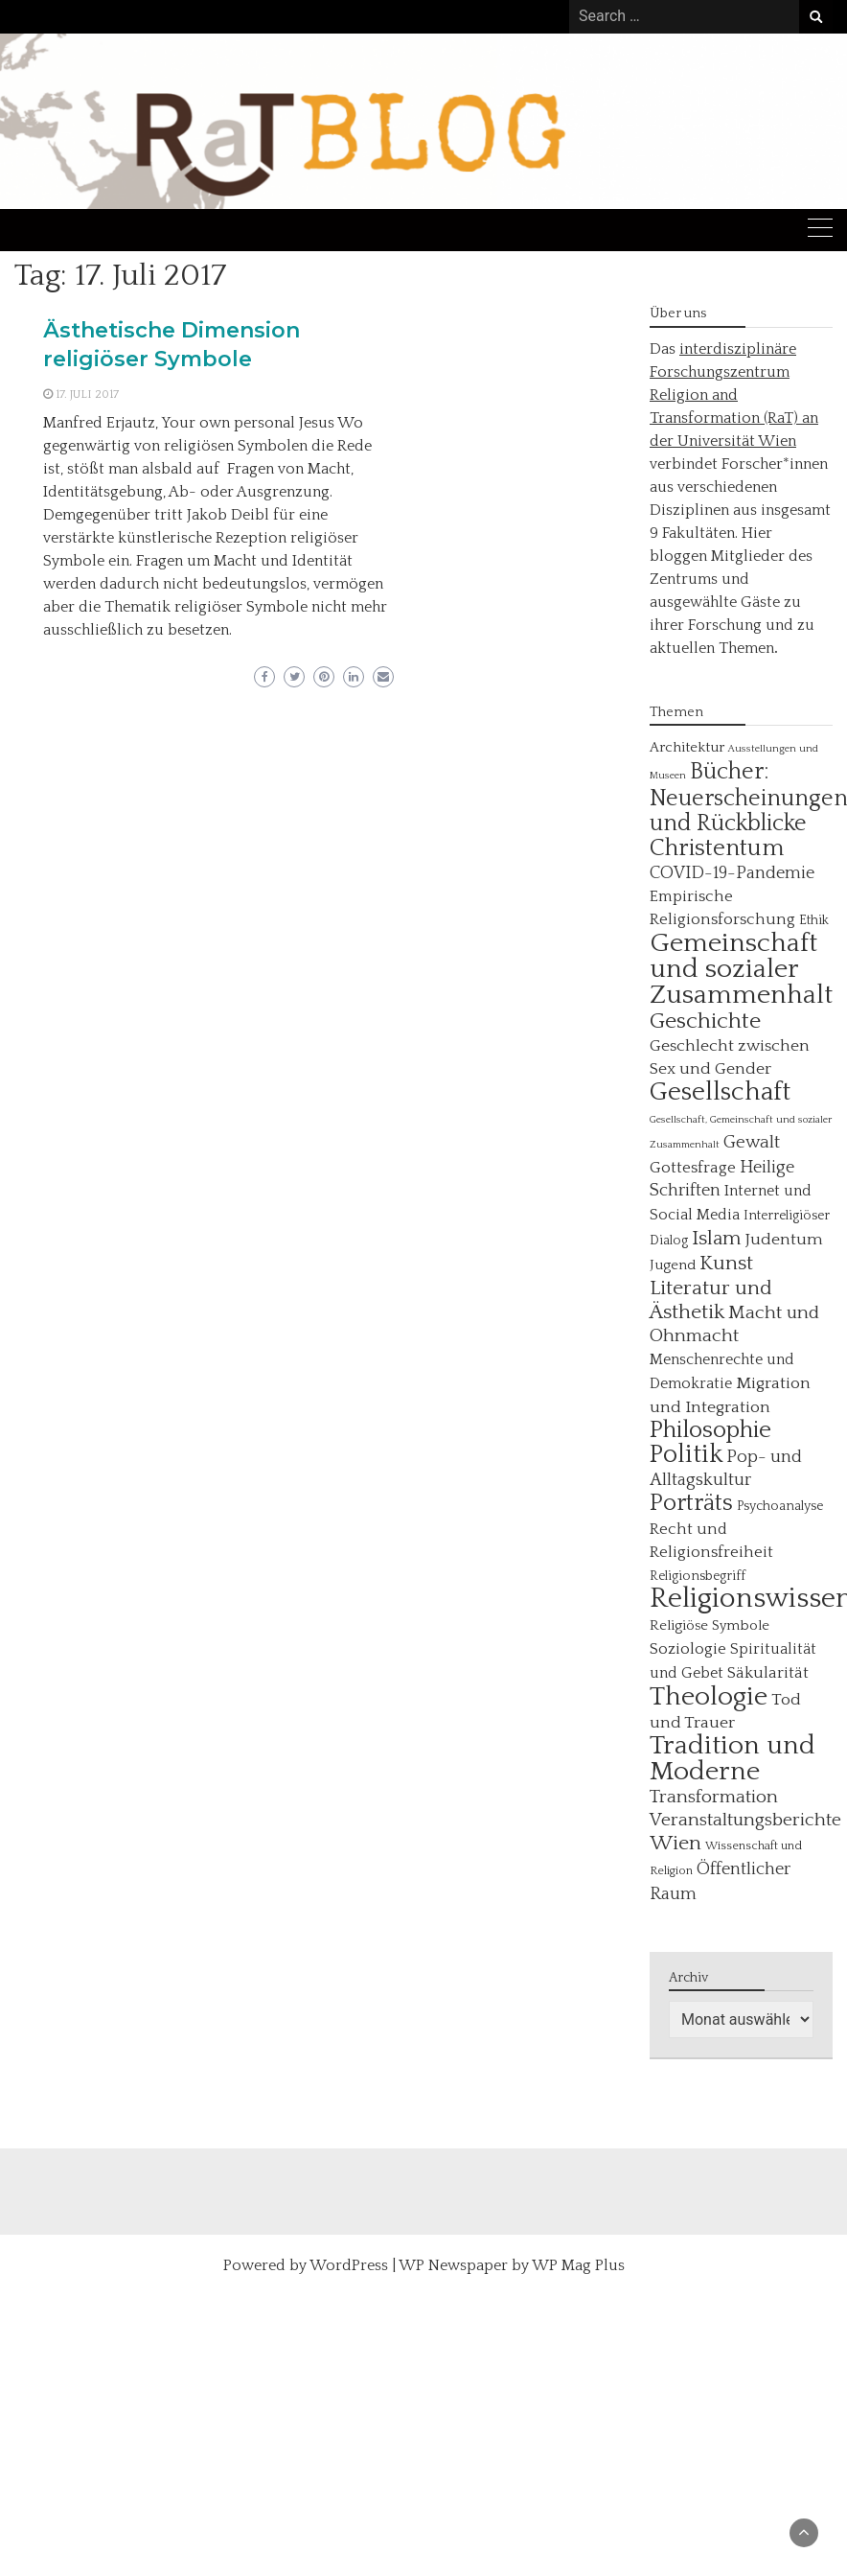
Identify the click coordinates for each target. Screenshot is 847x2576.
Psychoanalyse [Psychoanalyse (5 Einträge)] (780, 1506)
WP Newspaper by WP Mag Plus (512, 2265)
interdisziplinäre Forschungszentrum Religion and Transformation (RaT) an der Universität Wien (734, 395)
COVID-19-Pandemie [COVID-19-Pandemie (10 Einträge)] (732, 873)
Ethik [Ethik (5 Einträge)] (814, 920)
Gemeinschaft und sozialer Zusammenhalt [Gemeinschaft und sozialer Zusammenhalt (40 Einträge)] (741, 969)
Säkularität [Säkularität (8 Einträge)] (768, 1673)
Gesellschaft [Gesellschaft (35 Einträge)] (720, 1092)
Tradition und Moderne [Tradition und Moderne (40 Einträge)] (732, 1758)
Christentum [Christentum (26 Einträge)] (717, 848)
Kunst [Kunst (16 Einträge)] (726, 1263)
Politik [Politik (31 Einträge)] (686, 1455)
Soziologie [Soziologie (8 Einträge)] (688, 1649)
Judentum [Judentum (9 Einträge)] (784, 1239)
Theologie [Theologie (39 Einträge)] (708, 1696)
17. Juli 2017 (87, 394)
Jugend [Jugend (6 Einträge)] (673, 1265)
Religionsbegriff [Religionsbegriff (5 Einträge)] (697, 1576)
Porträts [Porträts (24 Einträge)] (691, 1503)
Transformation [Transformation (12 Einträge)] (714, 1797)
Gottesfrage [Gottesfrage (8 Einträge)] (693, 1167)
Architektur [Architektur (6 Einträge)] (687, 747)
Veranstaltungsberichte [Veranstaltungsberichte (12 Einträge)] (745, 1820)
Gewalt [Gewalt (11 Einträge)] (751, 1142)
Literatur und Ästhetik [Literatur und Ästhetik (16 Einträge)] (711, 1300)
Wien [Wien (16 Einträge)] (675, 1843)
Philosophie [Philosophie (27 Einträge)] (710, 1430)
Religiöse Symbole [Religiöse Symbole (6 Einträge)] (709, 1625)
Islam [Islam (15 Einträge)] (717, 1238)
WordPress (348, 2265)
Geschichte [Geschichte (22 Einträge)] (705, 1021)
